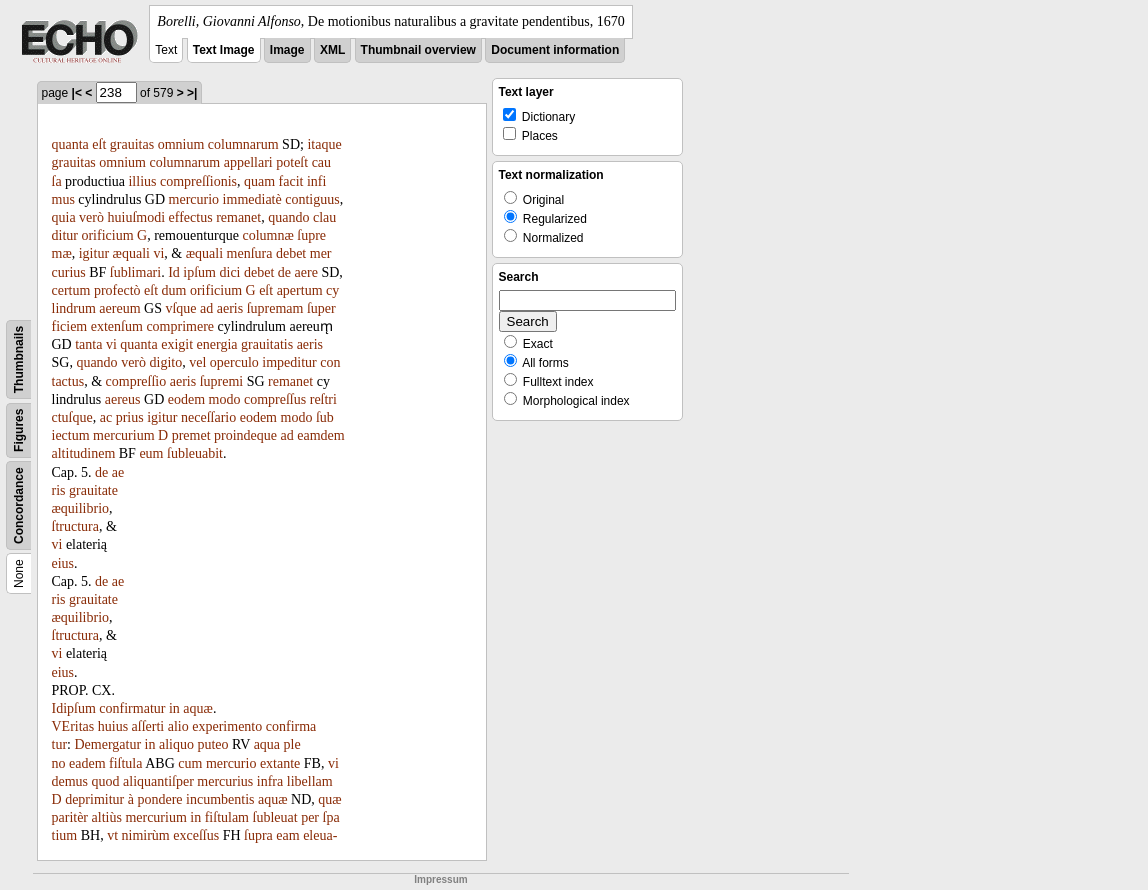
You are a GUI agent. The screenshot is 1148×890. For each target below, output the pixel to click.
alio (178, 726)
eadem (87, 763)
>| (192, 93)
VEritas (73, 726)
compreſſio (136, 381)
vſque (180, 308)
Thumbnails (19, 359)
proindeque (245, 435)
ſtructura (75, 526)
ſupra (258, 835)
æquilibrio (81, 508)
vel (197, 362)
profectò (117, 290)
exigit (177, 344)
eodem (186, 399)
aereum (119, 308)
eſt (99, 144)
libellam (310, 781)
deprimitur (94, 799)
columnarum (243, 144)
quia (64, 217)
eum (151, 453)
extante (280, 763)
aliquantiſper (158, 781)
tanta (88, 344)
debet (291, 253)
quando (288, 217)
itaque (324, 144)
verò (91, 217)
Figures (19, 430)
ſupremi (222, 381)
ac (106, 417)
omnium (181, 144)
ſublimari (135, 272)
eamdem (320, 435)
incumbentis (220, 799)
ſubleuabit (195, 453)
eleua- (320, 835)
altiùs (107, 817)
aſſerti (148, 726)
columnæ (267, 235)
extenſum (117, 326)
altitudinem (84, 453)
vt (112, 835)
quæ (329, 799)
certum (71, 290)
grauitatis (267, 344)
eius (63, 563)
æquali (131, 253)
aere (306, 272)
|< (77, 93)
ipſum (199, 272)
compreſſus (275, 399)
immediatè (252, 199)
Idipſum (74, 708)
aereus (123, 399)
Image (287, 50)
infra (270, 781)
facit (291, 181)
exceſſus (196, 835)
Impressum (440, 879)
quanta (70, 144)
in (174, 708)
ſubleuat (275, 817)
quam (259, 181)
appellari (248, 162)
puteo (212, 744)
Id (174, 272)
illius (142, 181)
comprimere (180, 326)
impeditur (289, 362)
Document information (555, 50)
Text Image (224, 50)
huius (113, 726)
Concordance (19, 505)
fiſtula (125, 763)
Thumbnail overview (418, 50)
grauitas (132, 144)
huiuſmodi (137, 217)
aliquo (176, 744)
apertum (300, 290)
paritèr (70, 817)
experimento (227, 726)
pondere (159, 799)
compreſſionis (198, 181)
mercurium (123, 435)
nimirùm (146, 835)
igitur (94, 253)
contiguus (312, 199)
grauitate (93, 490)
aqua (267, 744)
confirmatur (132, 708)
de (284, 272)
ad (206, 308)
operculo (234, 362)
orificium (107, 235)
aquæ (198, 708)
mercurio (194, 199)
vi (158, 253)
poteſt (292, 162)
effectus (191, 217)
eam (287, 835)
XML (332, 50)
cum (190, 763)
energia (217, 344)
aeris (230, 308)
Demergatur (107, 744)
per (310, 817)
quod (106, 781)
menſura (250, 253)
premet (191, 435)
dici (230, 272)
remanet (238, 217)
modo (225, 399)
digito (166, 362)
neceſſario (208, 417)
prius (130, 417)
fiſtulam (227, 817)
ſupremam (275, 308)
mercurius (225, 781)
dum (174, 290)
